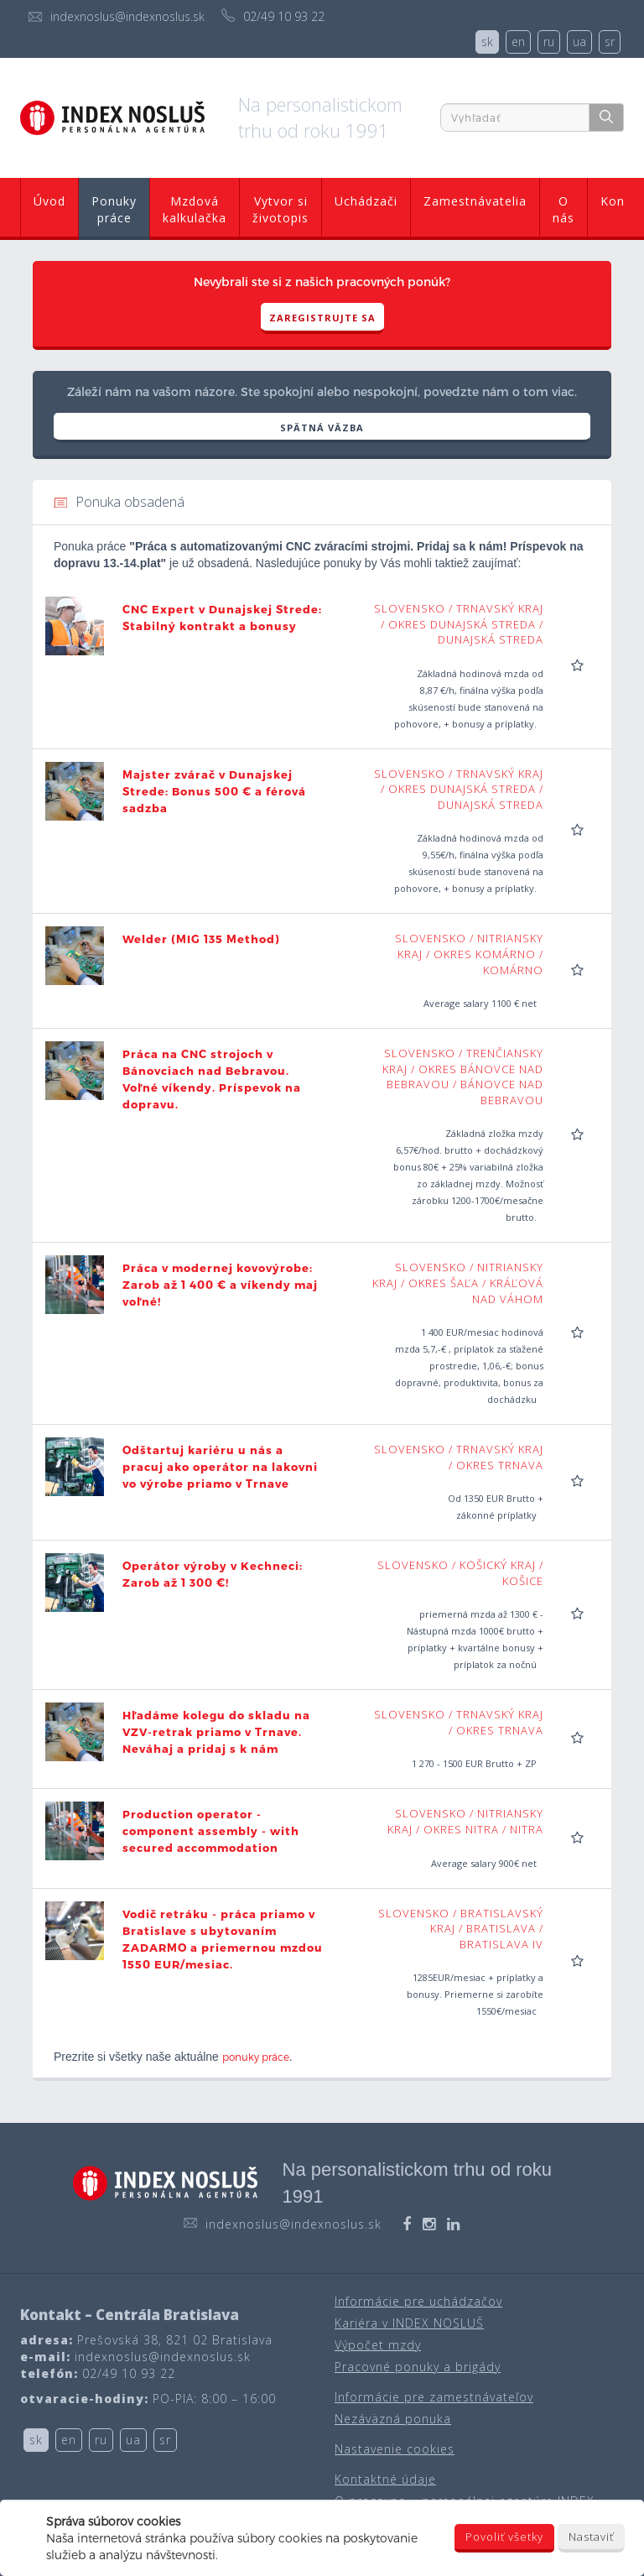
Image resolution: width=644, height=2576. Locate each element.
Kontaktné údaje (385, 2479)
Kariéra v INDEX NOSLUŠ (409, 2323)
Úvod (49, 201)
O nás (563, 209)
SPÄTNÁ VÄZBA (322, 427)
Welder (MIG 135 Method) (201, 939)
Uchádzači (366, 201)
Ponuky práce (114, 209)
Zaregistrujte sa (322, 317)
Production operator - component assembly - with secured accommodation (210, 1830)
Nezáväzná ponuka (393, 2419)
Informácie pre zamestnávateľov (434, 2397)
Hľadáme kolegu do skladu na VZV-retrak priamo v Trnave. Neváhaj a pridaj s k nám (216, 1731)
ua (579, 42)
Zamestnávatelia (475, 201)
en (518, 42)
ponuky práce (255, 2056)
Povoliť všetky (504, 2536)
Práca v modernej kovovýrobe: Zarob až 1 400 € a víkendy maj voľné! (220, 1284)
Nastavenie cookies (394, 2449)
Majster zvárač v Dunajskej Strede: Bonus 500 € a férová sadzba (214, 791)
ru (548, 42)
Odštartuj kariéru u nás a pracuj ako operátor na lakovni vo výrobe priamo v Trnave (220, 1466)
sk (487, 42)
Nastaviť (591, 2536)
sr (610, 42)
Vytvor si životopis (280, 209)
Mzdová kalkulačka (194, 209)
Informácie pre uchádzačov (418, 2301)
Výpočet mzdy (378, 2345)
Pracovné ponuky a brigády (418, 2367)
